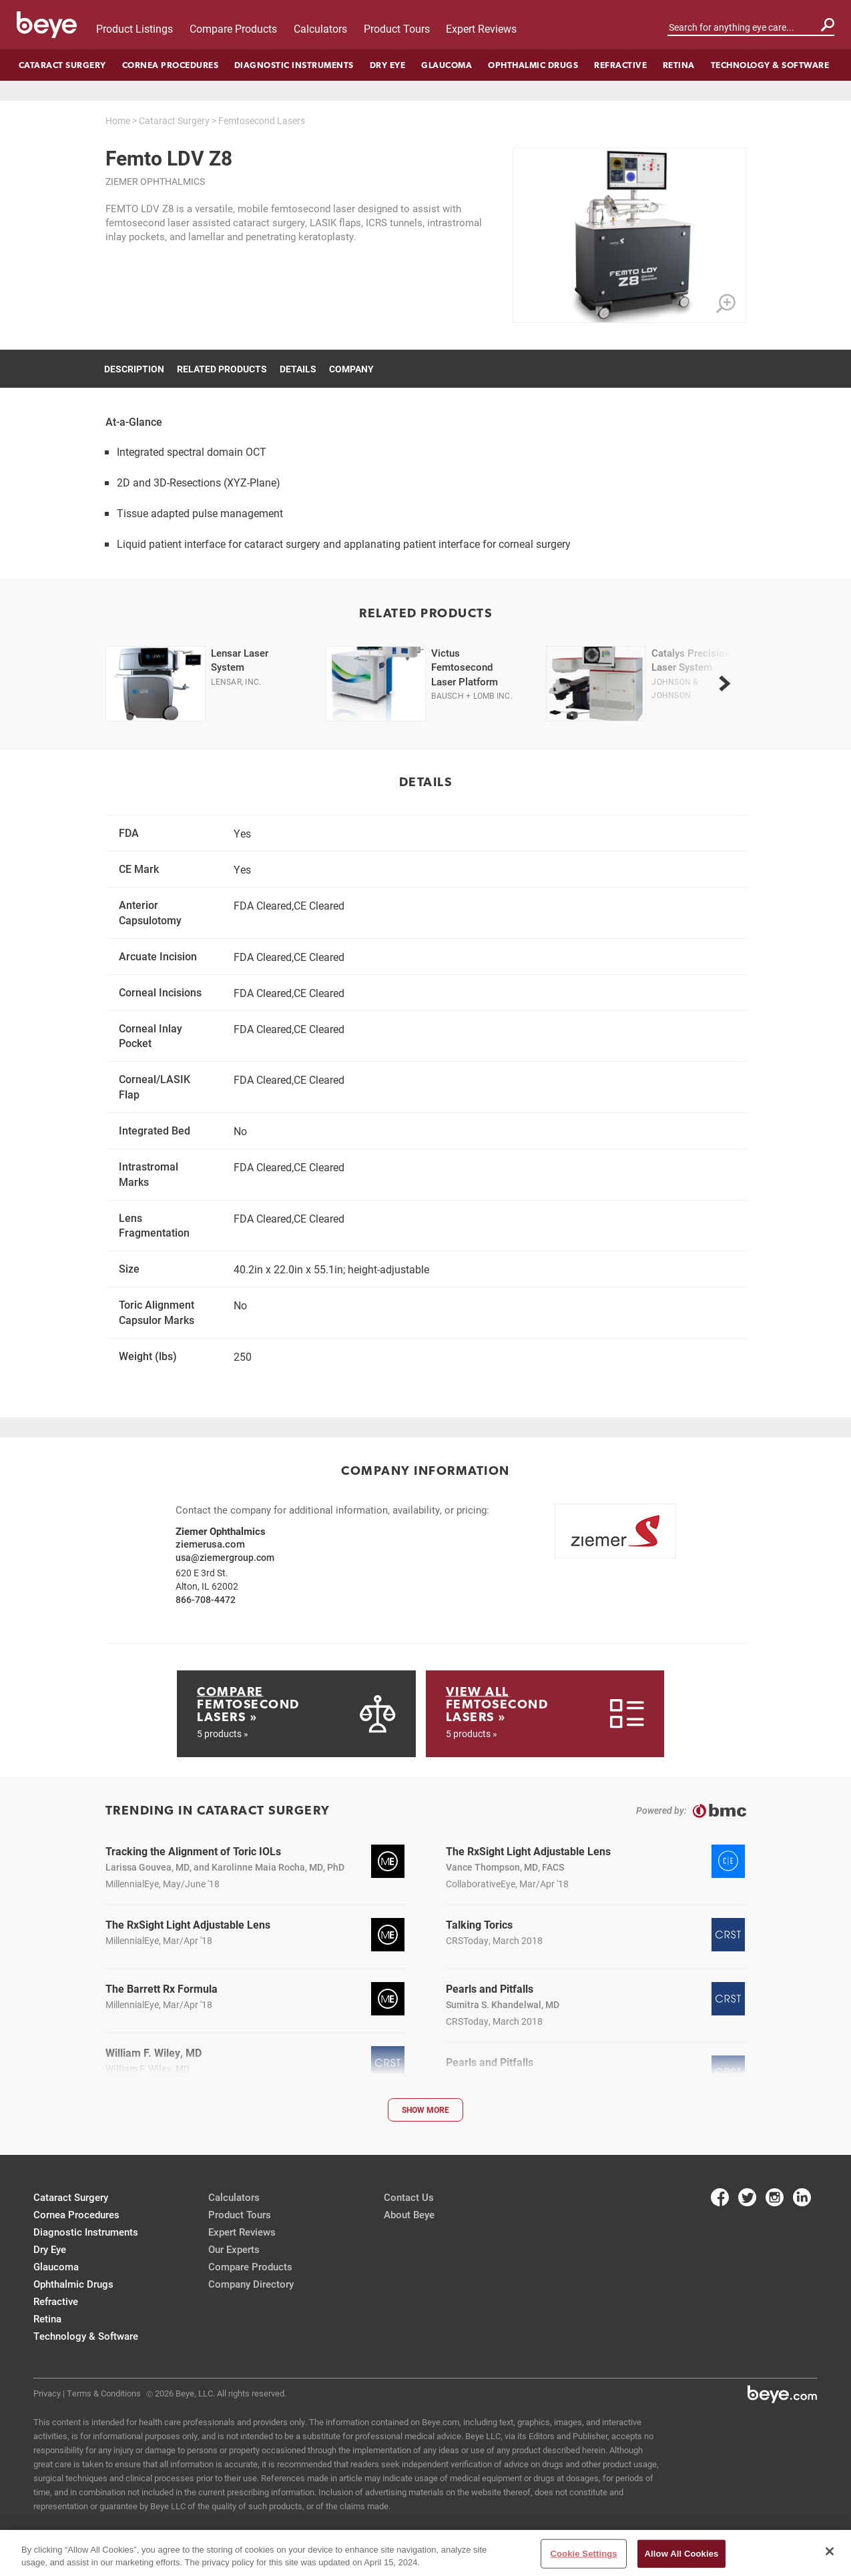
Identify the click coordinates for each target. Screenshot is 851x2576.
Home (117, 120)
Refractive (620, 65)
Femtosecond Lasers (261, 120)
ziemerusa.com (210, 1543)
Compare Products (233, 28)
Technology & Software (770, 65)
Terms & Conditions (104, 2393)
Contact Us (409, 2197)
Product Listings (134, 28)
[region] (425, 2553)
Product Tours (397, 28)
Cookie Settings (584, 2554)
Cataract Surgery (62, 65)
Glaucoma (446, 65)
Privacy (47, 2393)
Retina (679, 65)
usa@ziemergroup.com (225, 1557)
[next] (725, 683)
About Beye (409, 2214)
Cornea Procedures (170, 65)
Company (351, 368)
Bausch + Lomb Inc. (471, 695)
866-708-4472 (206, 1599)
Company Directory (251, 2283)
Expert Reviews (481, 28)
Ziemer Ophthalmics (155, 181)
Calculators (320, 28)
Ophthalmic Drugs (533, 65)
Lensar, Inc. (236, 681)
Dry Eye (388, 65)
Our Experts (234, 2249)
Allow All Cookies (682, 2554)
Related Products (222, 368)
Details (298, 368)
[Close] (829, 2551)
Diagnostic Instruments (294, 65)
